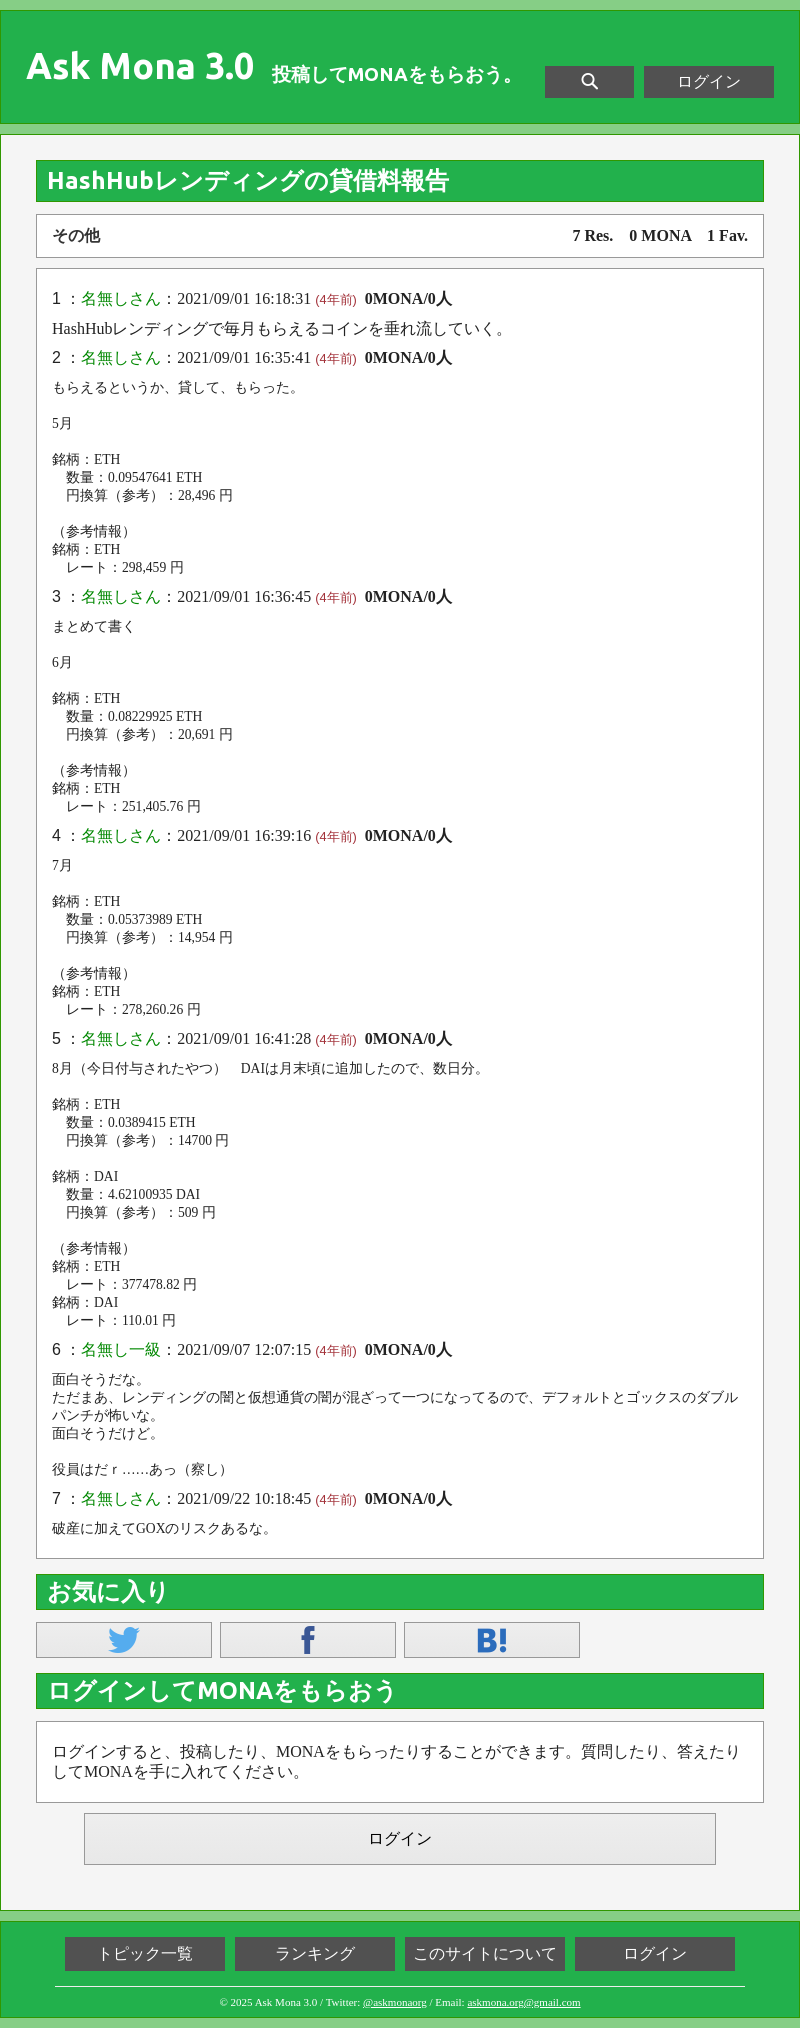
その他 (76, 235)
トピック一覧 (145, 1953)
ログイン (709, 81)
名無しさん (121, 298)
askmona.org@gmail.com (523, 2002)
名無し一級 (121, 1349)
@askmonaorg (395, 2002)
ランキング (315, 1953)
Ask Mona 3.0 (140, 66)
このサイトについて (485, 1953)
